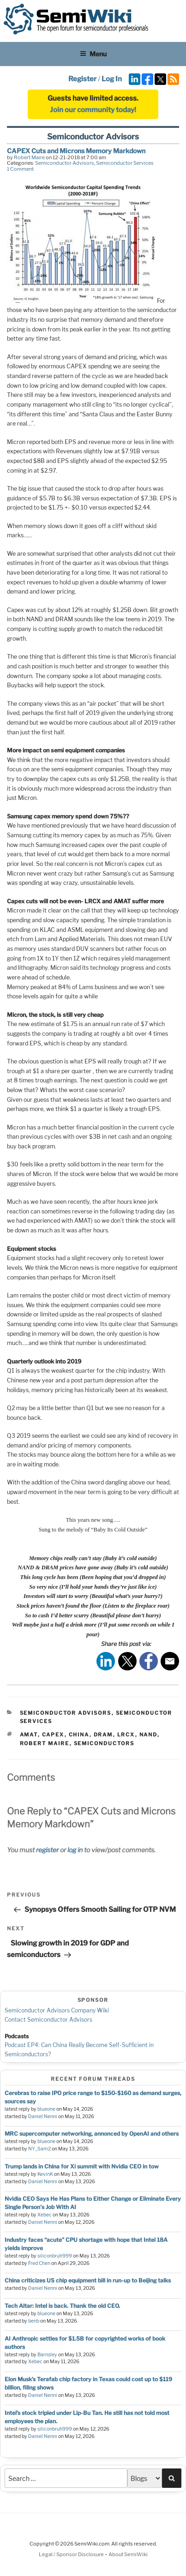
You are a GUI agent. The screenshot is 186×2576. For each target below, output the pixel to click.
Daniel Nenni (42, 2117)
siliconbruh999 (54, 2256)
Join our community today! (93, 110)
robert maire (45, 1743)
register (47, 1850)
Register (82, 79)
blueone (46, 2109)
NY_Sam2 (39, 2149)
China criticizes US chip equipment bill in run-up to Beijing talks (88, 2280)
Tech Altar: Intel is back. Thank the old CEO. (62, 2305)
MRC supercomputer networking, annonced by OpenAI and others (92, 2133)
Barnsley (47, 2355)
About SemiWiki (128, 2554)
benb (33, 2321)
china (79, 1734)
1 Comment (20, 169)
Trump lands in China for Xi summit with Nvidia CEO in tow (82, 2166)
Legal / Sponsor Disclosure (72, 2554)
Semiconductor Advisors (64, 163)
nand (148, 1734)
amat (29, 1734)
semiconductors (104, 1743)
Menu (93, 54)
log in (75, 1850)
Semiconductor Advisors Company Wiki (57, 2010)
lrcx (126, 1734)
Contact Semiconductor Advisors (48, 2019)
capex (53, 1734)
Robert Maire (29, 157)
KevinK (45, 2174)
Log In (112, 79)
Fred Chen (39, 2263)
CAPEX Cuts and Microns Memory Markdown (76, 151)
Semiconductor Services (125, 163)
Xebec (44, 2215)
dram (103, 1734)
